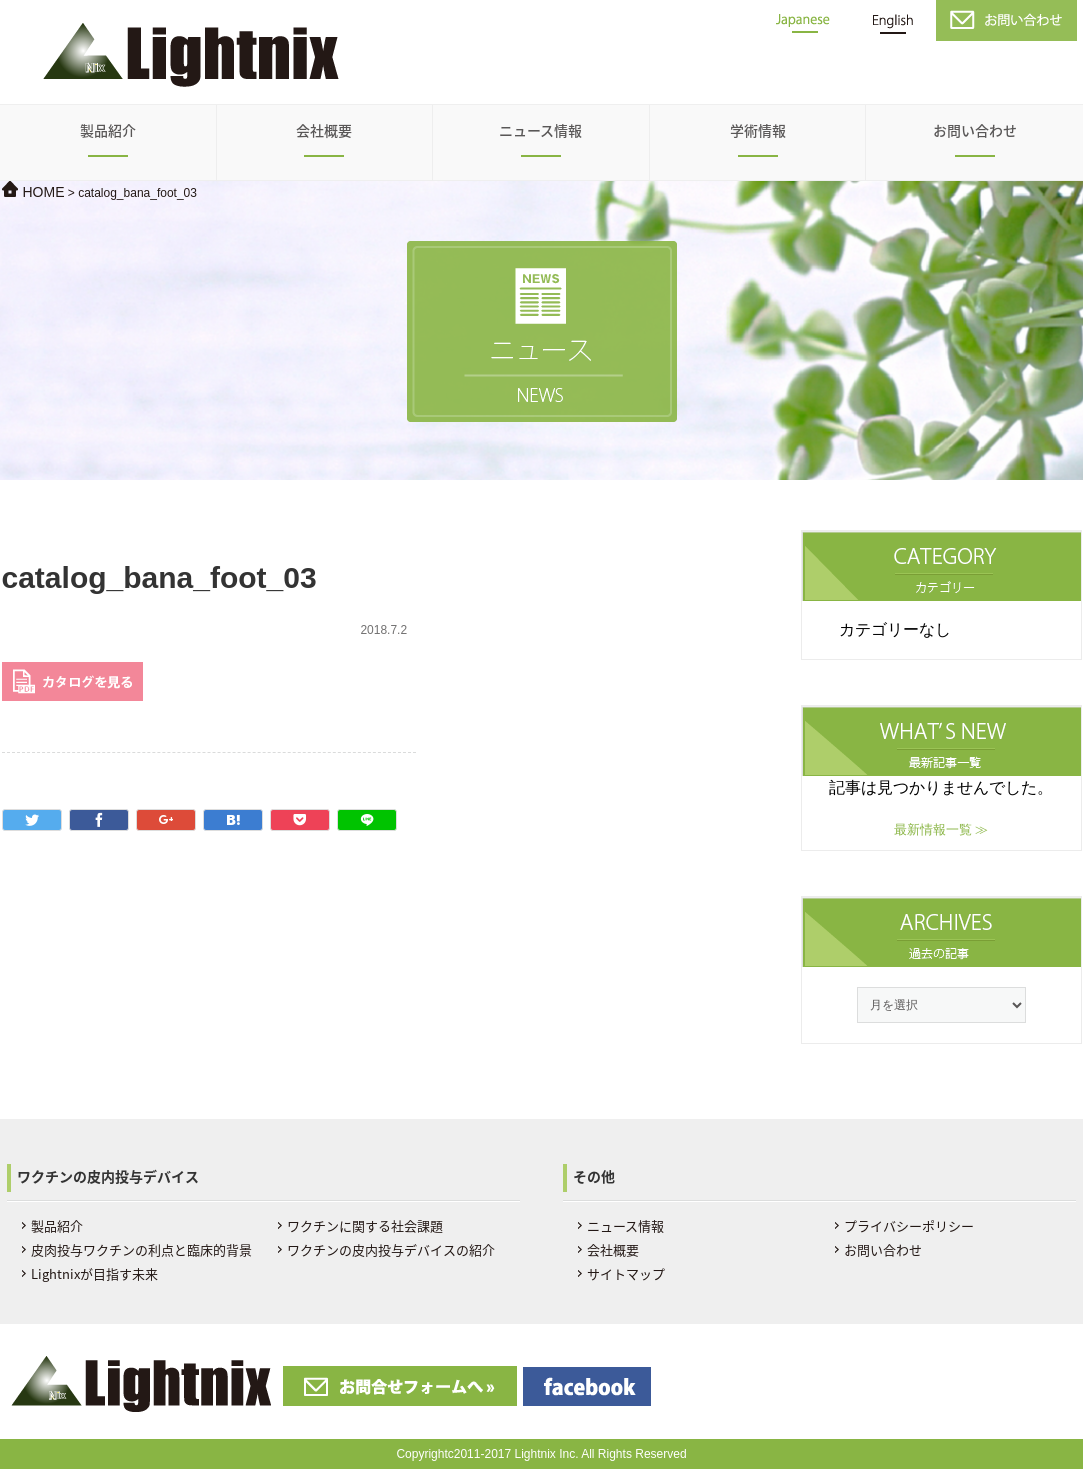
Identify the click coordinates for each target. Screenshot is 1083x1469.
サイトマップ (626, 1273)
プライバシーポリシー (909, 1225)
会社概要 (324, 130)
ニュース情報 (540, 130)
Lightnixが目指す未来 (94, 1273)
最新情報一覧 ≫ (941, 829)
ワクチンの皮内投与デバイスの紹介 (391, 1249)
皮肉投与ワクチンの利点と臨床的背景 (141, 1249)
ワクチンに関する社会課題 (365, 1225)
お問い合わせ (975, 130)
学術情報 (758, 130)
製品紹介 (108, 130)
